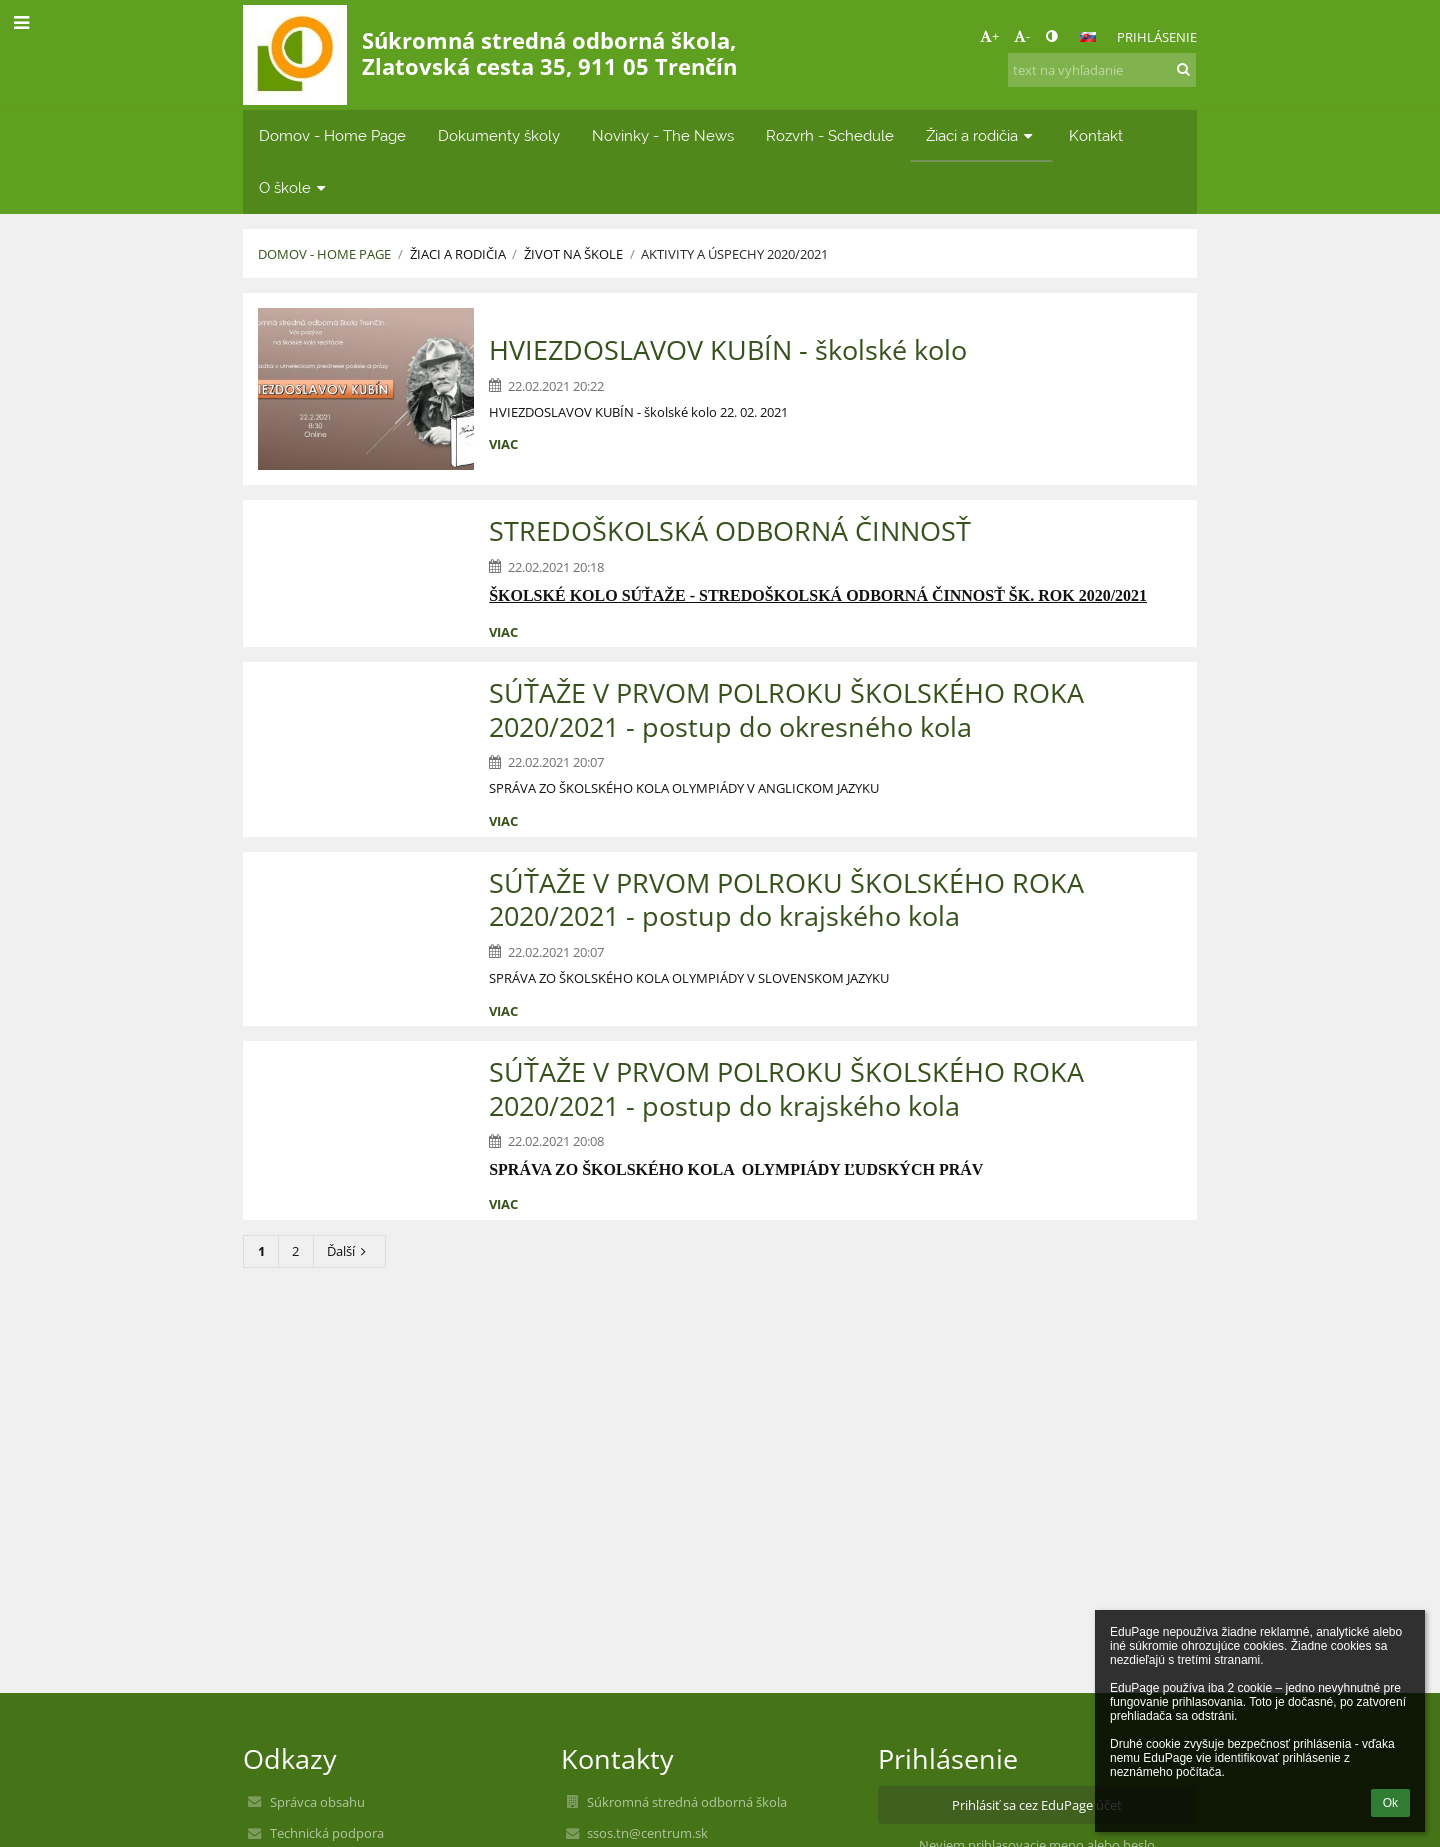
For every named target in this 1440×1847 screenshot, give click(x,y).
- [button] (1022, 36)
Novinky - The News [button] (663, 135)
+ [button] (989, 36)
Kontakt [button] (1096, 135)
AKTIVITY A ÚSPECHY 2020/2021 (734, 254)
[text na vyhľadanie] (1102, 70)
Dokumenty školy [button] (499, 135)
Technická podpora (327, 1833)
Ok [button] (1390, 1803)
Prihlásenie (1157, 37)
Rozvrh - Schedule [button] (830, 135)
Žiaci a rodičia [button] (981, 135)
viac (503, 444)
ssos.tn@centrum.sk (647, 1833)
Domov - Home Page (324, 254)
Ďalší (349, 1251)
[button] (1088, 37)
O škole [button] (294, 187)
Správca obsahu (317, 1802)
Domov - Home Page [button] (332, 135)
